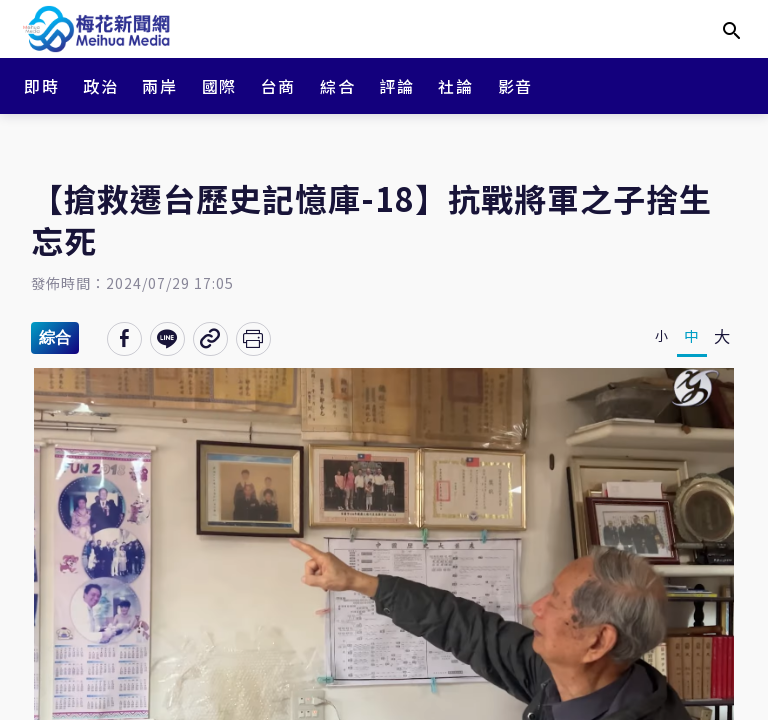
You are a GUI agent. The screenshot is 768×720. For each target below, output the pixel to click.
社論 (455, 86)
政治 (100, 86)
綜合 (337, 86)
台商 (278, 86)
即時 (41, 86)
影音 (515, 86)
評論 (396, 86)
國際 (219, 86)
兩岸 (159, 86)
